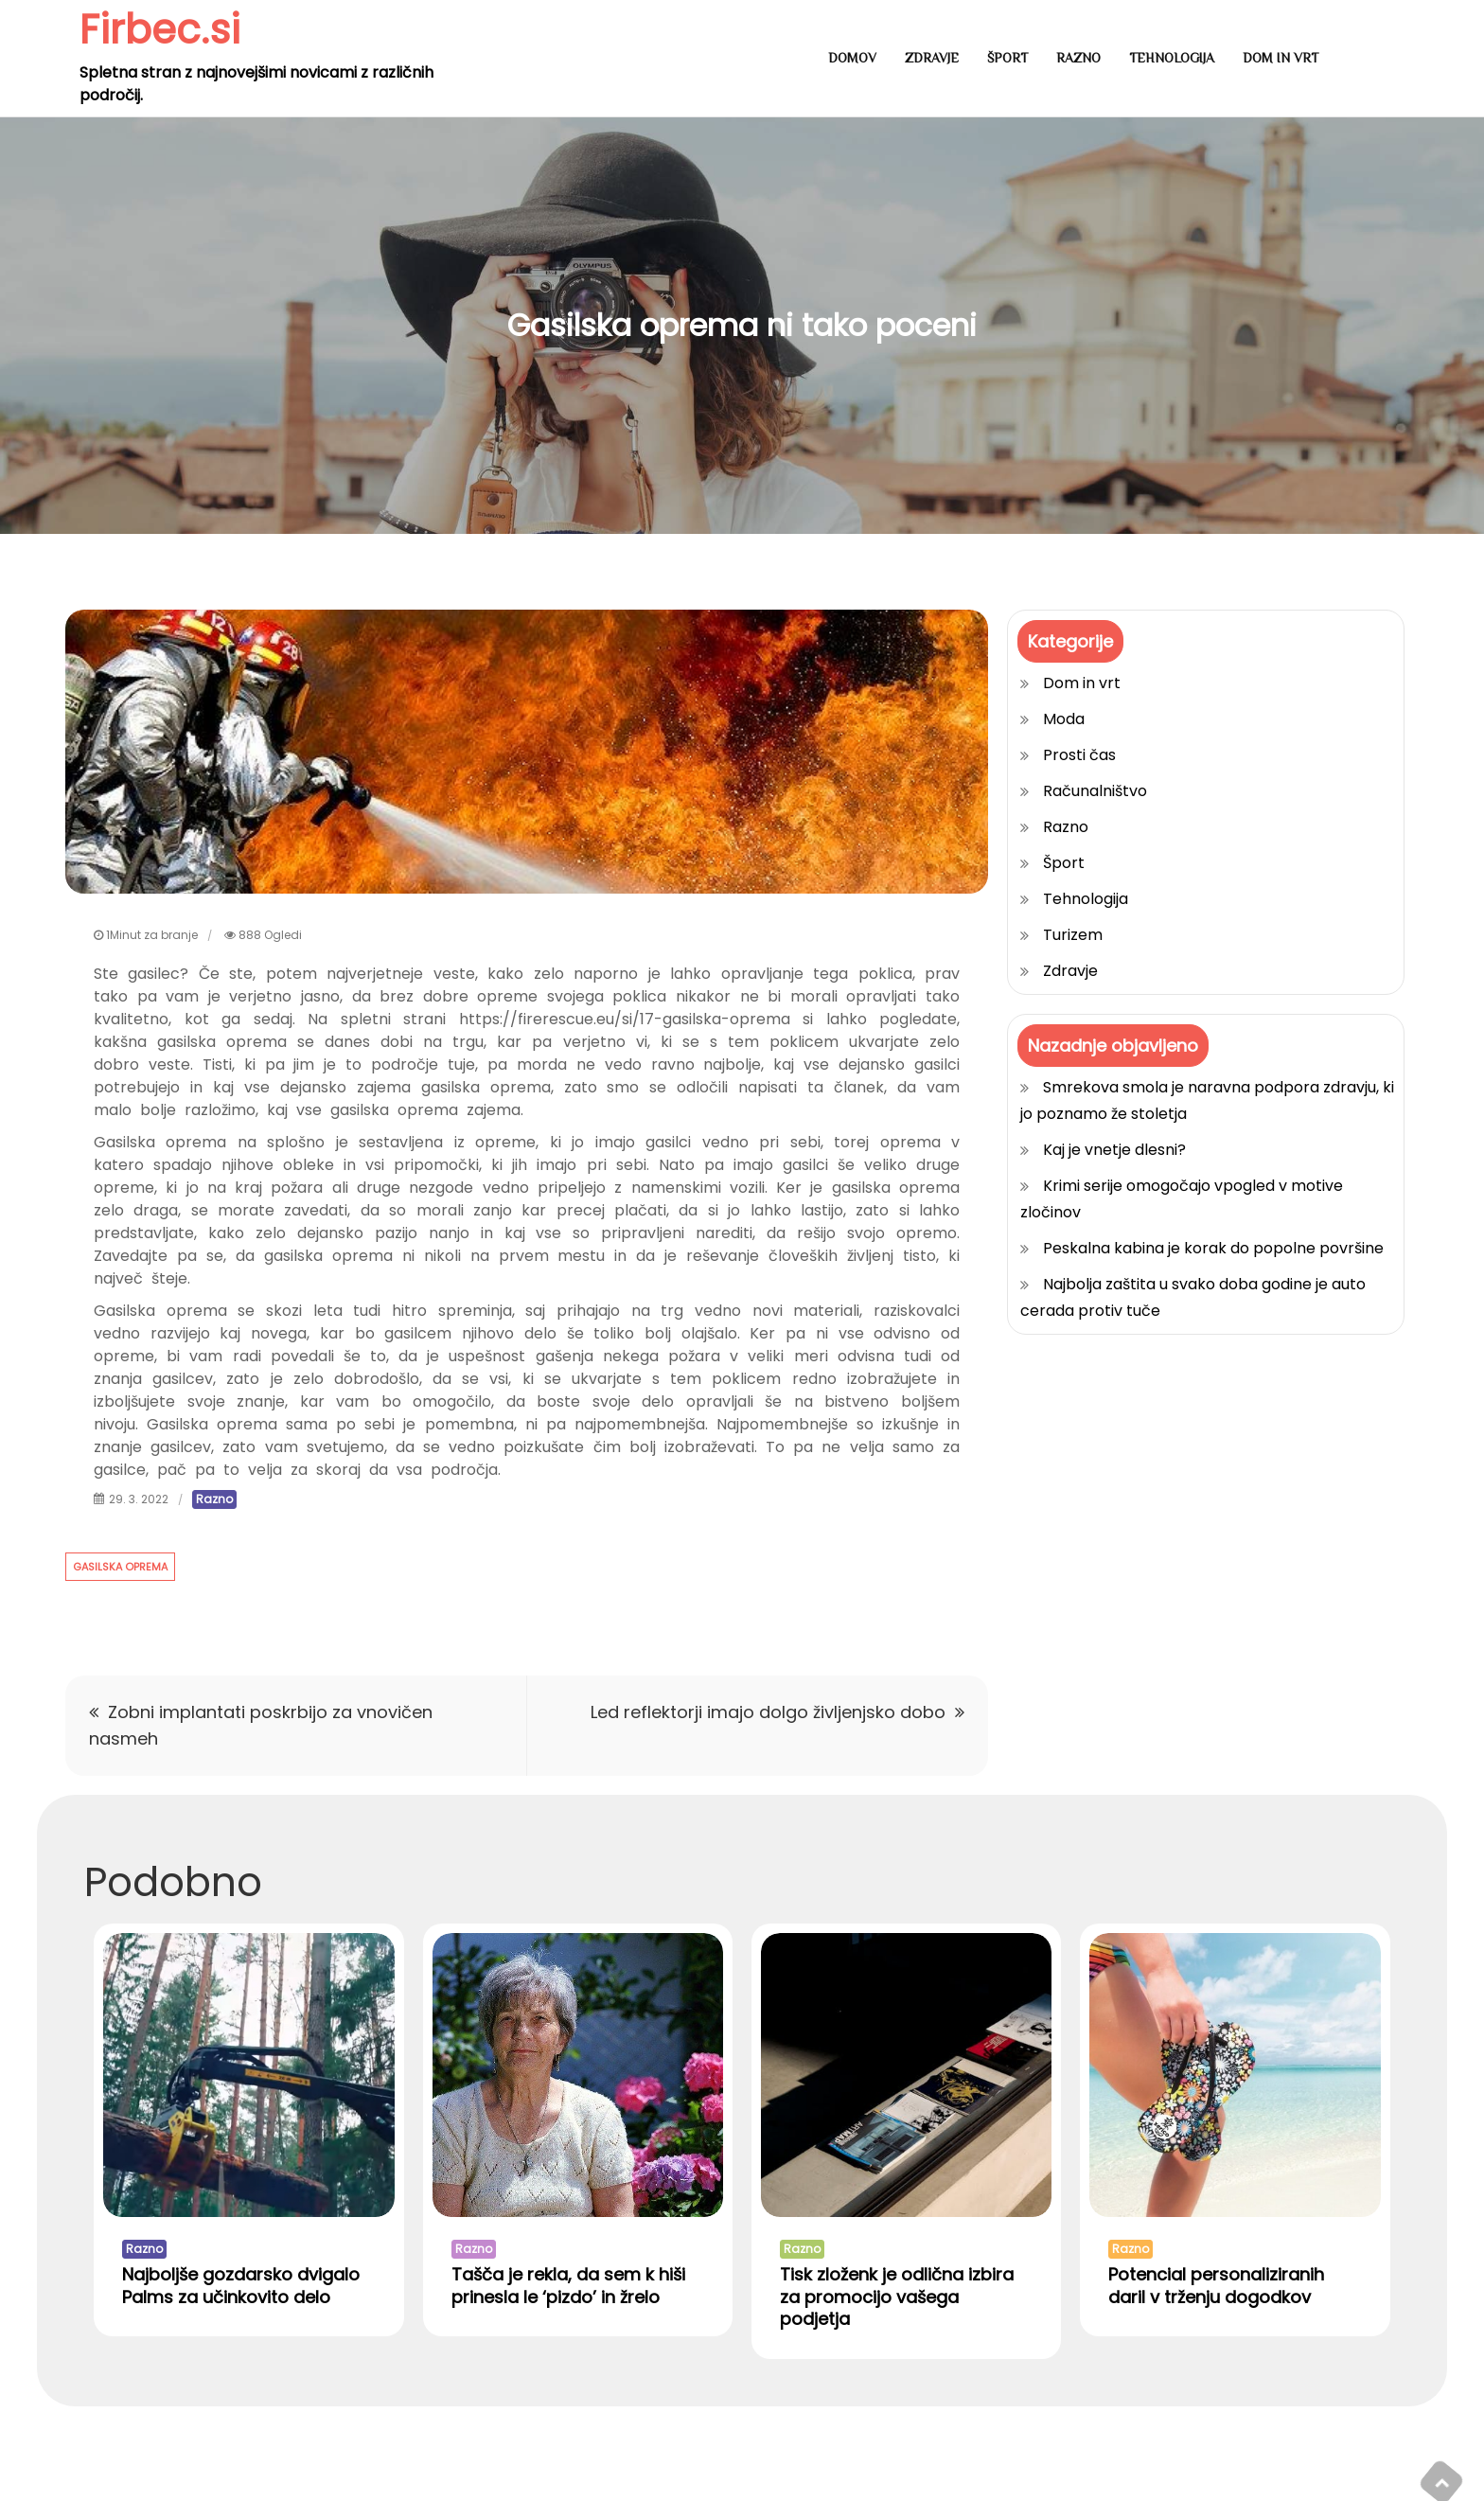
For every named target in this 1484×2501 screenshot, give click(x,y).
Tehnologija (1171, 57)
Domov (852, 57)
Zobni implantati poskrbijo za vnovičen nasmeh (261, 1725)
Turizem (1073, 935)
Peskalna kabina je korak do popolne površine (1213, 1248)
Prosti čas (1079, 755)
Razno (1078, 57)
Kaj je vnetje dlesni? (1114, 1150)
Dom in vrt (1280, 57)
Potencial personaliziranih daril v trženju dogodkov (1216, 2285)
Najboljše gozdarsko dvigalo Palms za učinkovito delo (241, 2285)
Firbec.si (160, 30)
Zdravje (932, 57)
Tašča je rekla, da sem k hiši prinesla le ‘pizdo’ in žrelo (568, 2285)
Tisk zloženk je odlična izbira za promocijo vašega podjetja (897, 2296)
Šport (1007, 57)
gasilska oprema (120, 1566)
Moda (1064, 719)
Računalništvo (1095, 791)
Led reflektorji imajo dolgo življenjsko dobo (768, 1712)
